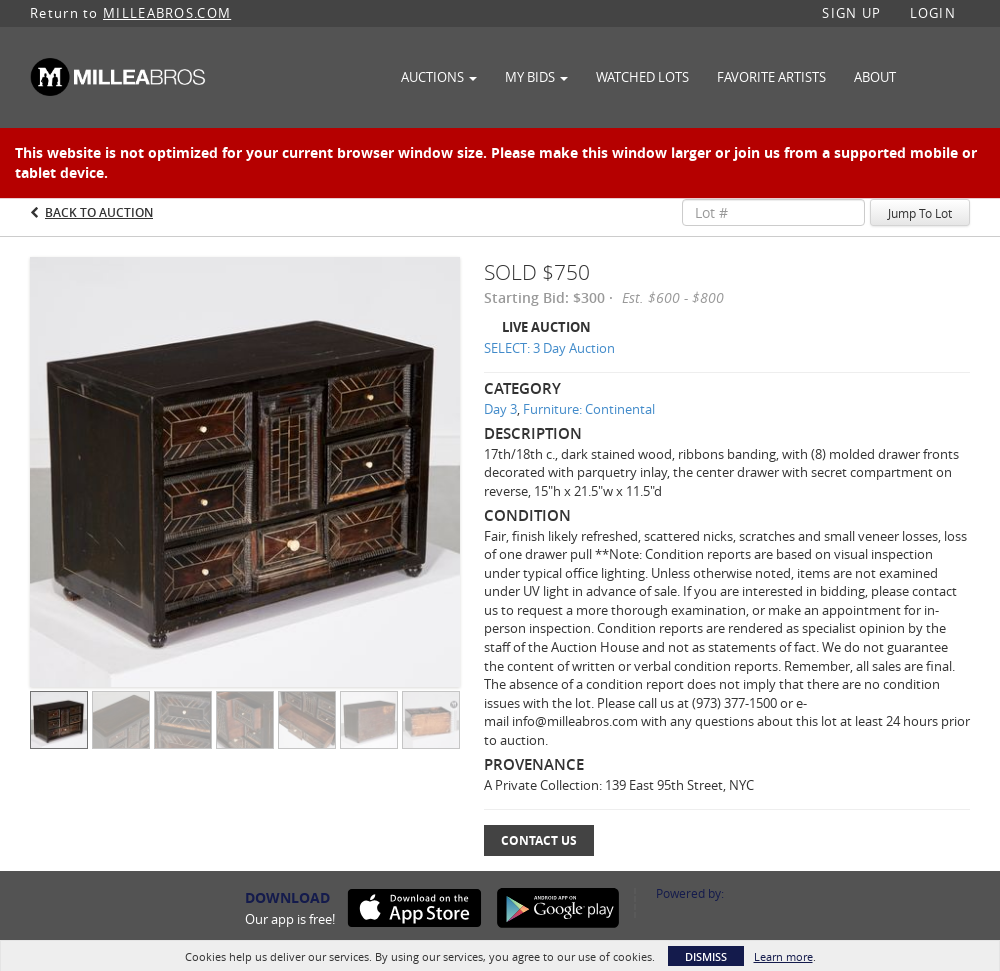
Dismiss (706, 956)
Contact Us (539, 840)
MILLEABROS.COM (167, 13)
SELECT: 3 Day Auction (549, 348)
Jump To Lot (920, 213)
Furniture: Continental (589, 409)
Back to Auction (99, 212)
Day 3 (500, 409)
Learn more (783, 956)
